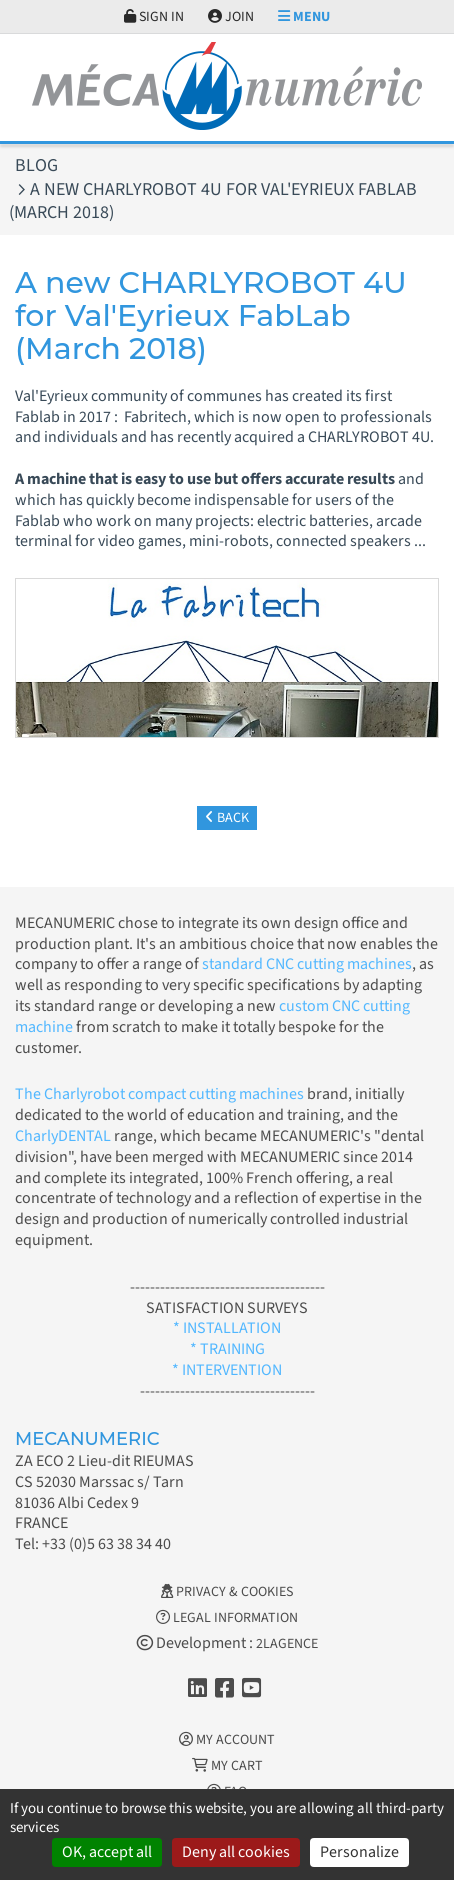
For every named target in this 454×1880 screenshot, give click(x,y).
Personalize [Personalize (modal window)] (359, 1852)
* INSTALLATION (227, 1328)
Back (227, 818)
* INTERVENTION (227, 1370)
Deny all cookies (236, 1852)
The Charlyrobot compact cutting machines (159, 1094)
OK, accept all (107, 1852)
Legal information (227, 1618)
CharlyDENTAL (64, 1136)
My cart (227, 1766)
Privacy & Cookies (227, 1592)
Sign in (154, 17)
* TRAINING (227, 1349)
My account (227, 1740)
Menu (304, 17)
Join (231, 17)
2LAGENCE (287, 1644)
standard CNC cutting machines (305, 964)
